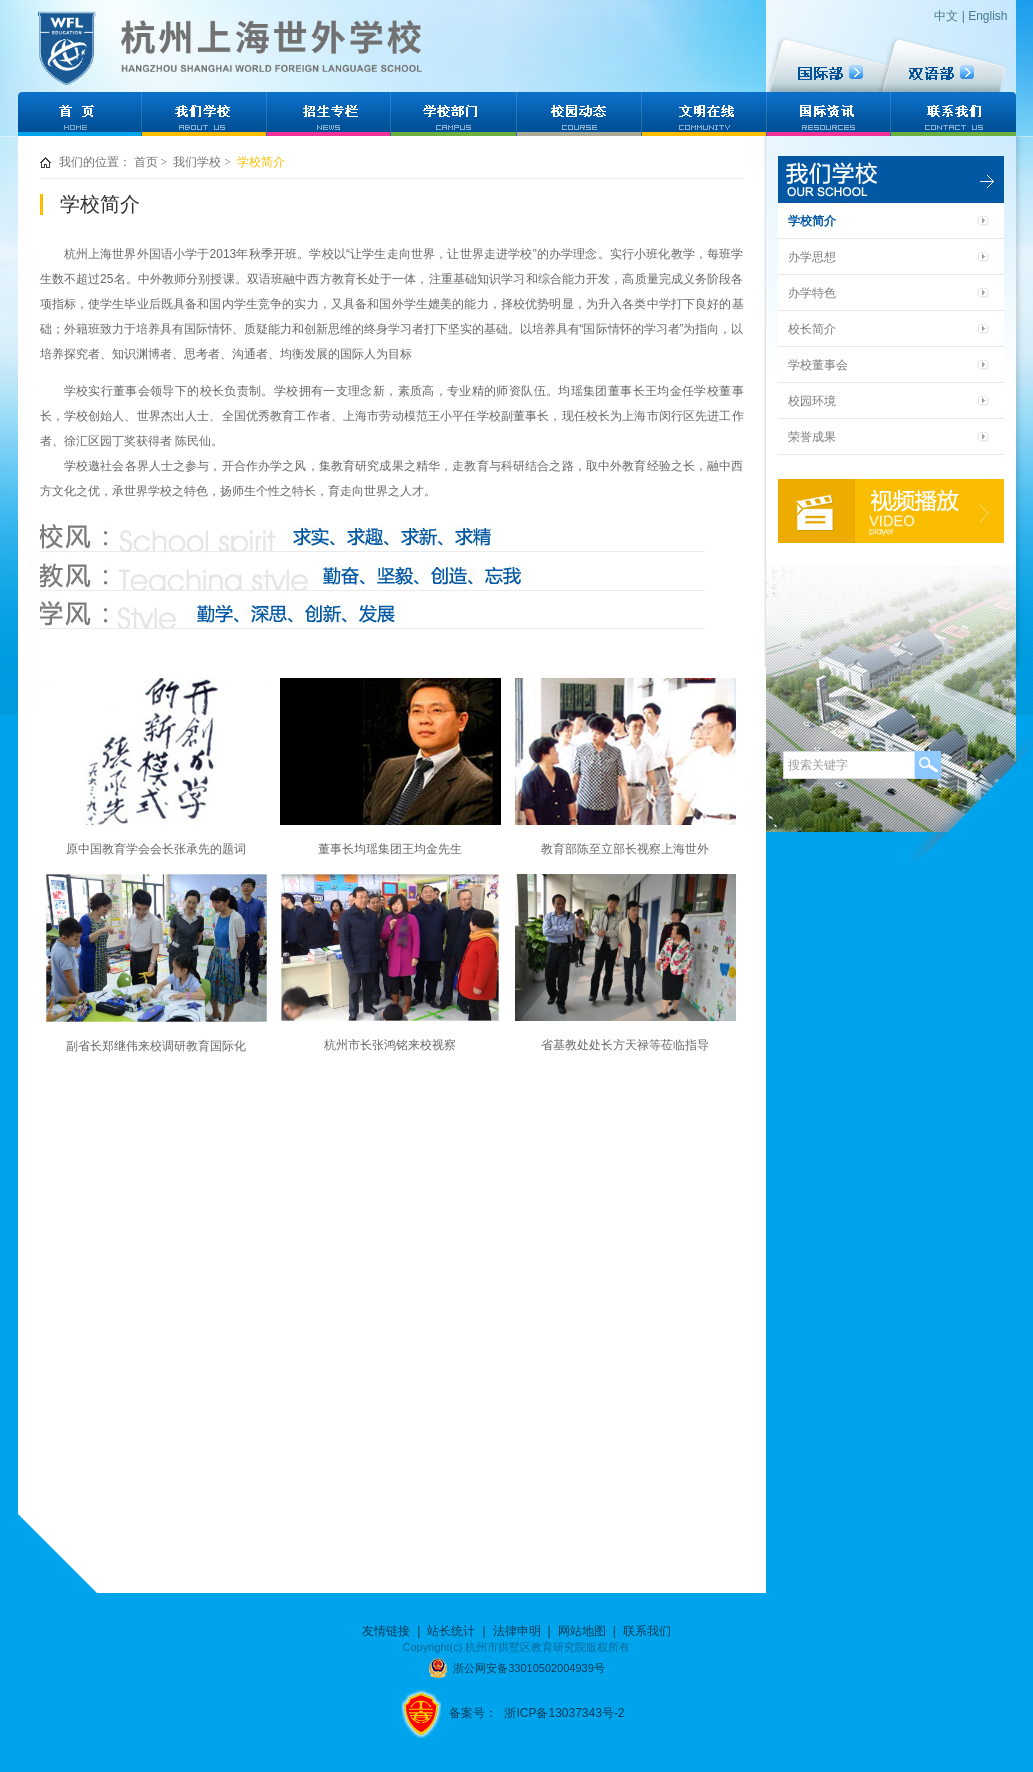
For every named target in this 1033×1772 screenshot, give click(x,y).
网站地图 (582, 1631)
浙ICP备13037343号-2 (564, 1713)
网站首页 (79, 105)
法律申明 (517, 1631)
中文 (946, 16)
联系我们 (647, 1631)
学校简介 (261, 162)
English (987, 16)
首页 (146, 162)
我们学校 (197, 162)
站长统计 (451, 1631)
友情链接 (386, 1631)
